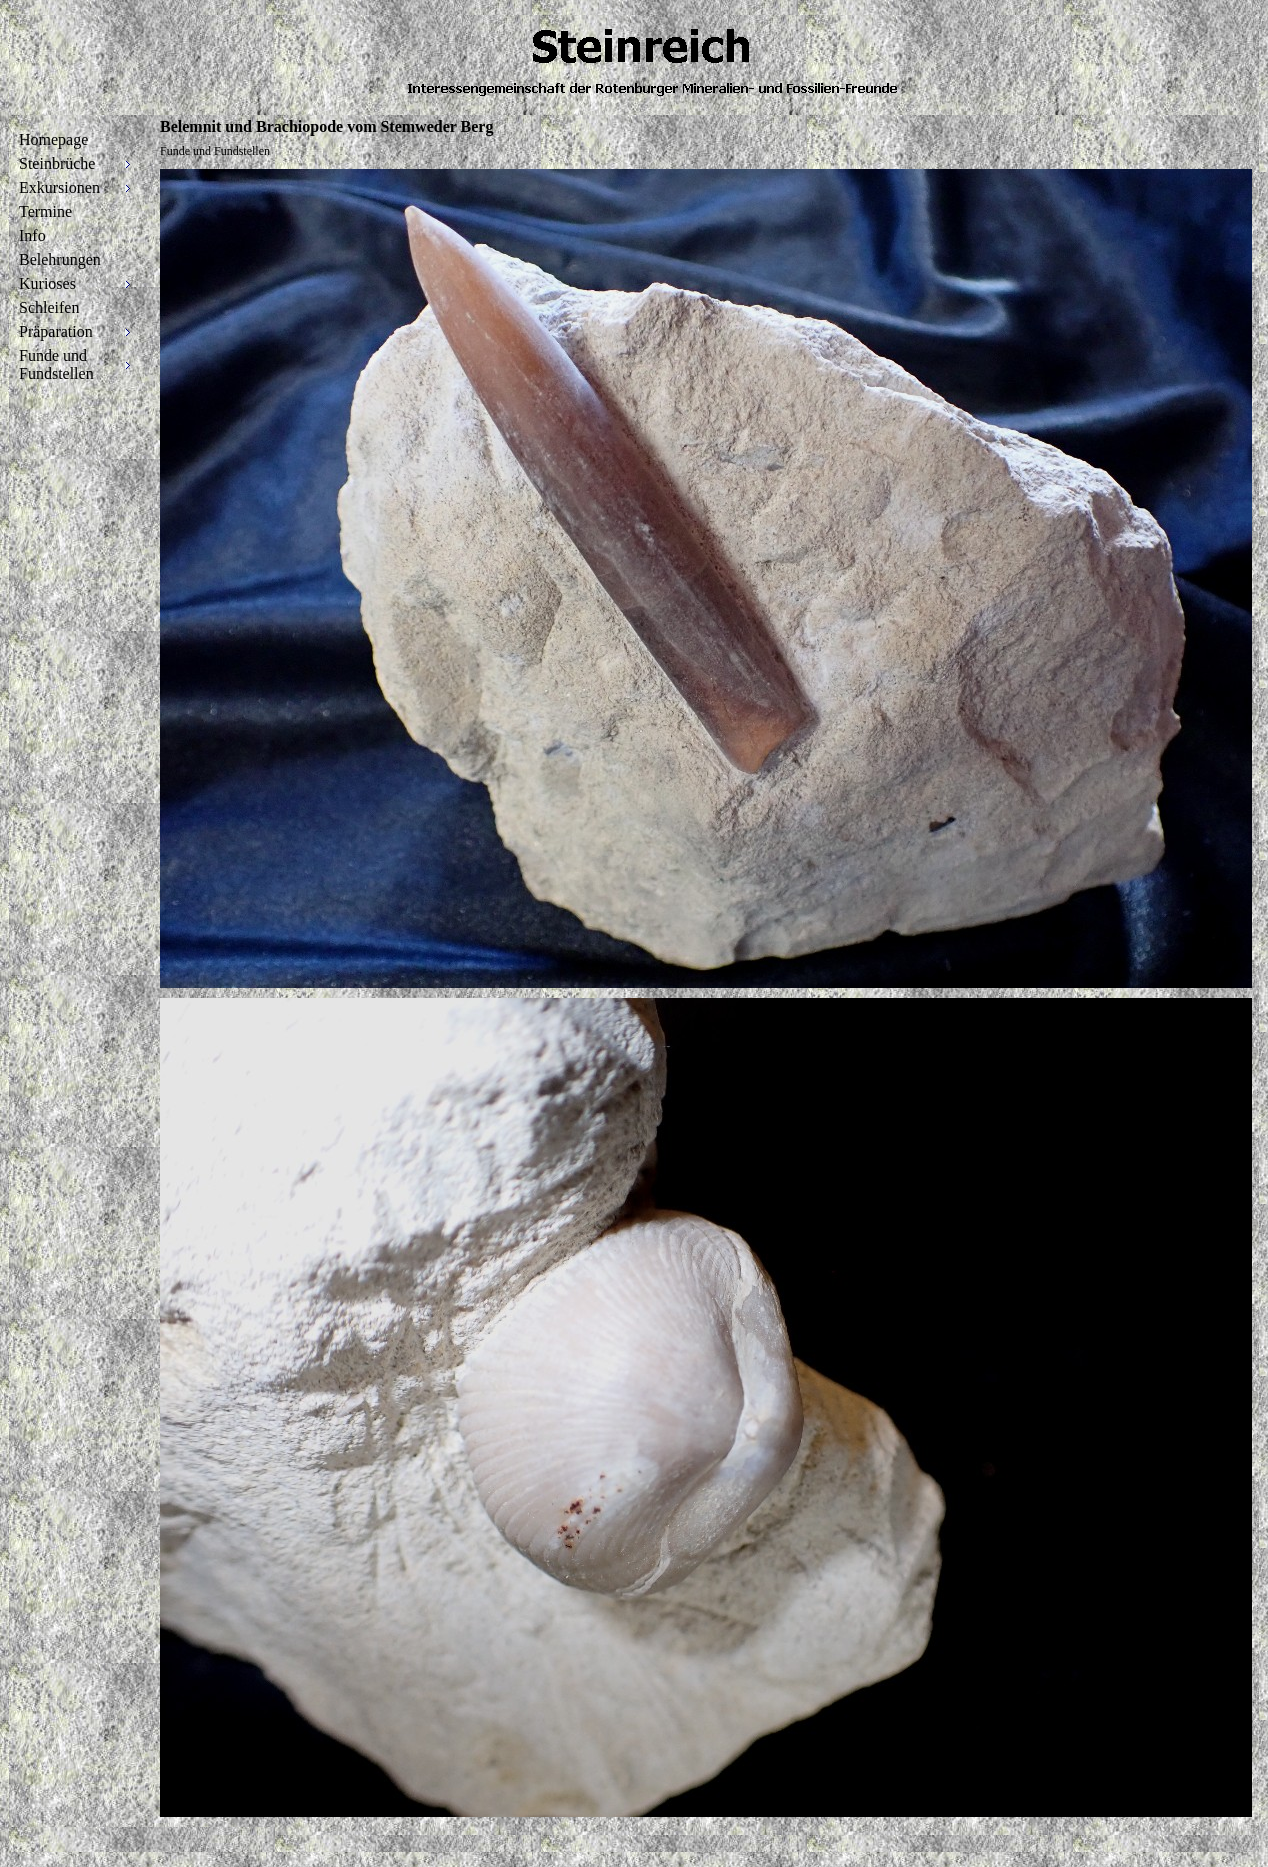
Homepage (53, 139)
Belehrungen (60, 259)
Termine (45, 211)
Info (32, 235)
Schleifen (49, 307)
